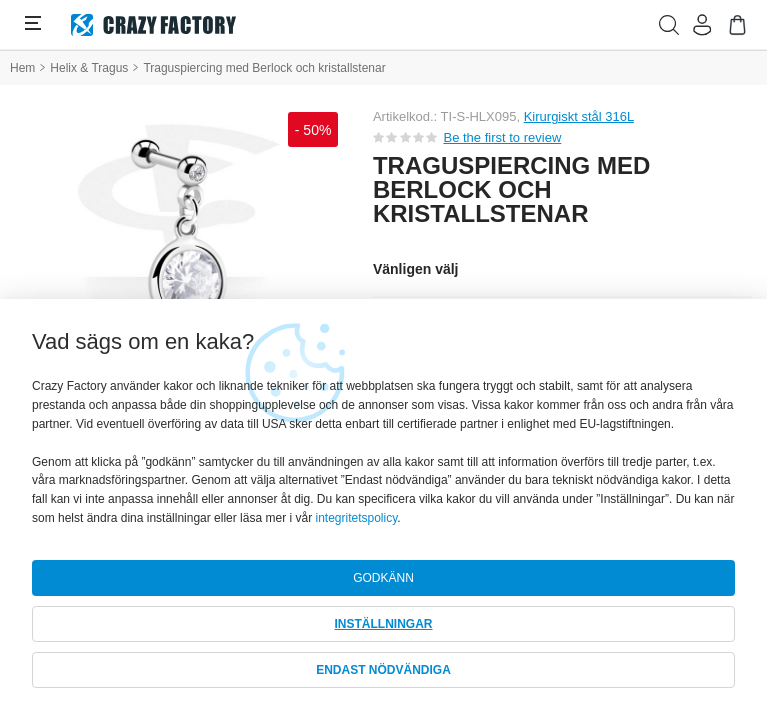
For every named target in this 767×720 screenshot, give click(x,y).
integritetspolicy (356, 518)
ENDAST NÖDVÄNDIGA (383, 670)
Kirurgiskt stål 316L (579, 116)
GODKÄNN (383, 578)
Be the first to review (503, 137)
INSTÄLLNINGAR (384, 624)
